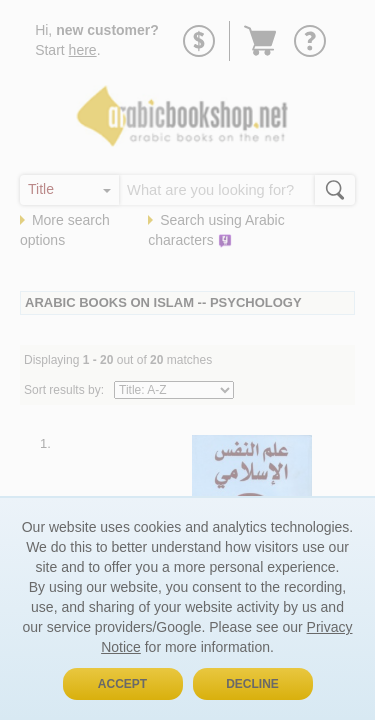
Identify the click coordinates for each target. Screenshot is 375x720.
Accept (122, 684)
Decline (252, 684)
